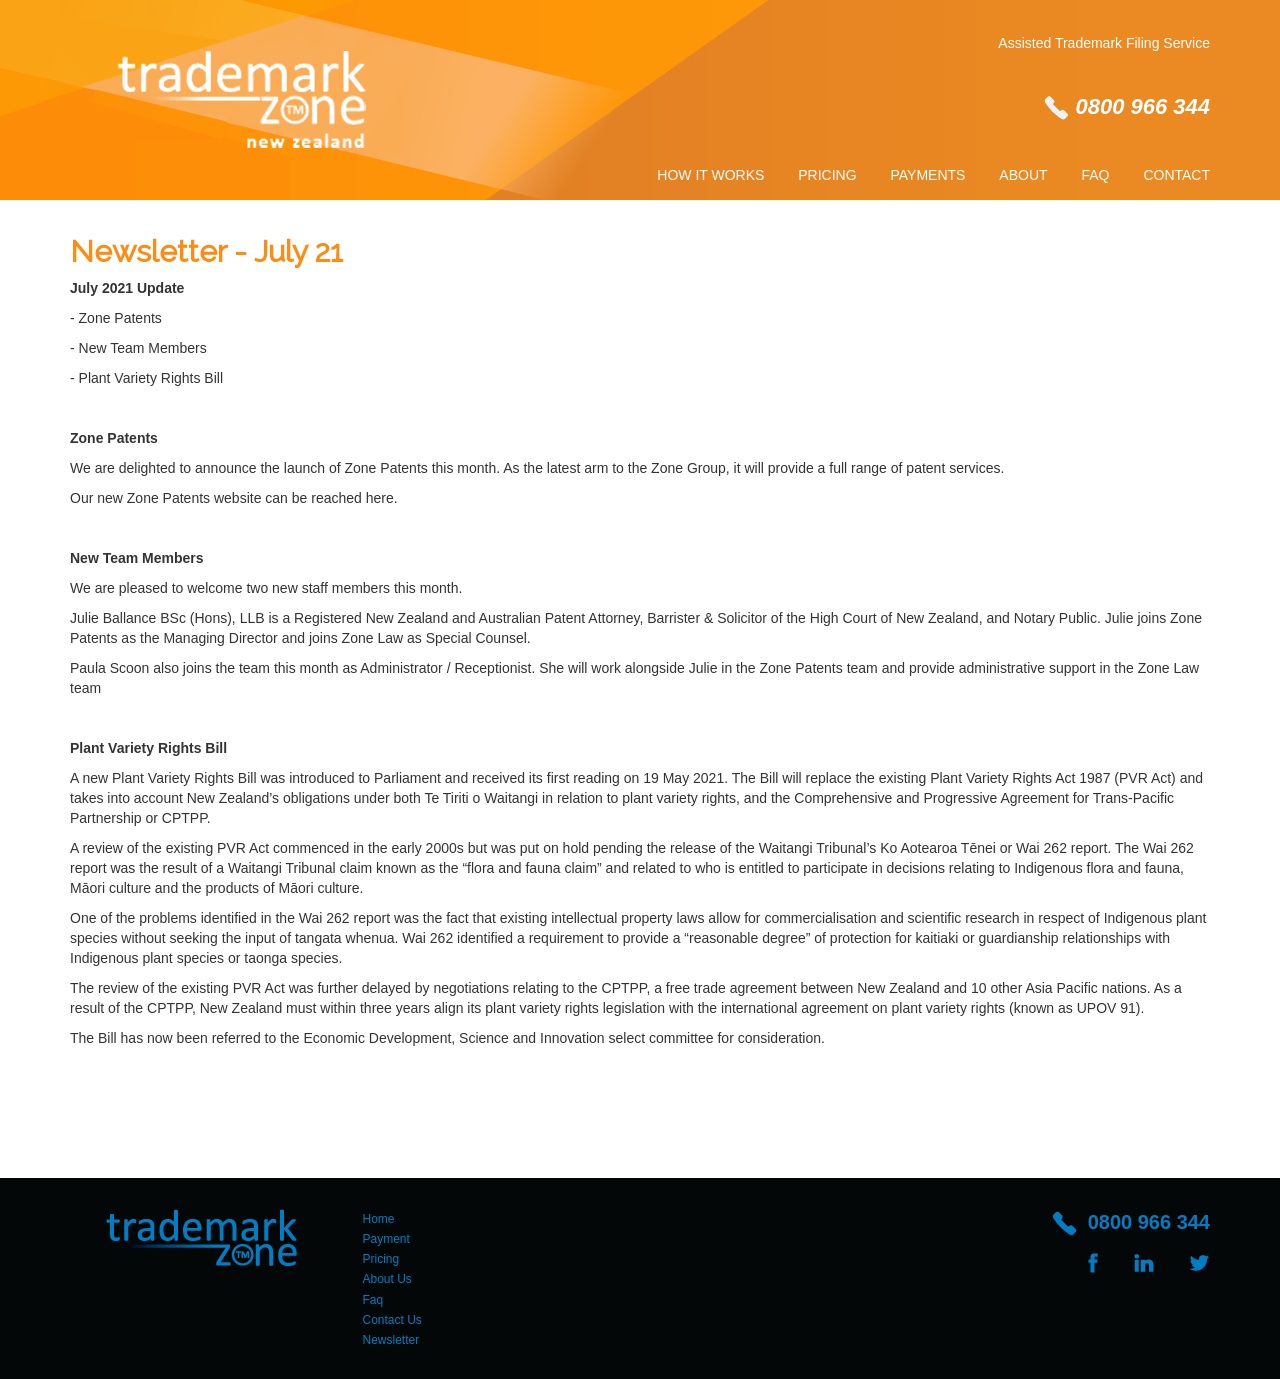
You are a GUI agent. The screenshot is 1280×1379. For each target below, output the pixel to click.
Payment (386, 1239)
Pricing (827, 175)
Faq (1095, 175)
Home (379, 1219)
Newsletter (391, 1340)
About (1023, 175)
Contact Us (392, 1320)
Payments (928, 175)
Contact (1176, 175)
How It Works (710, 175)
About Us (387, 1279)
